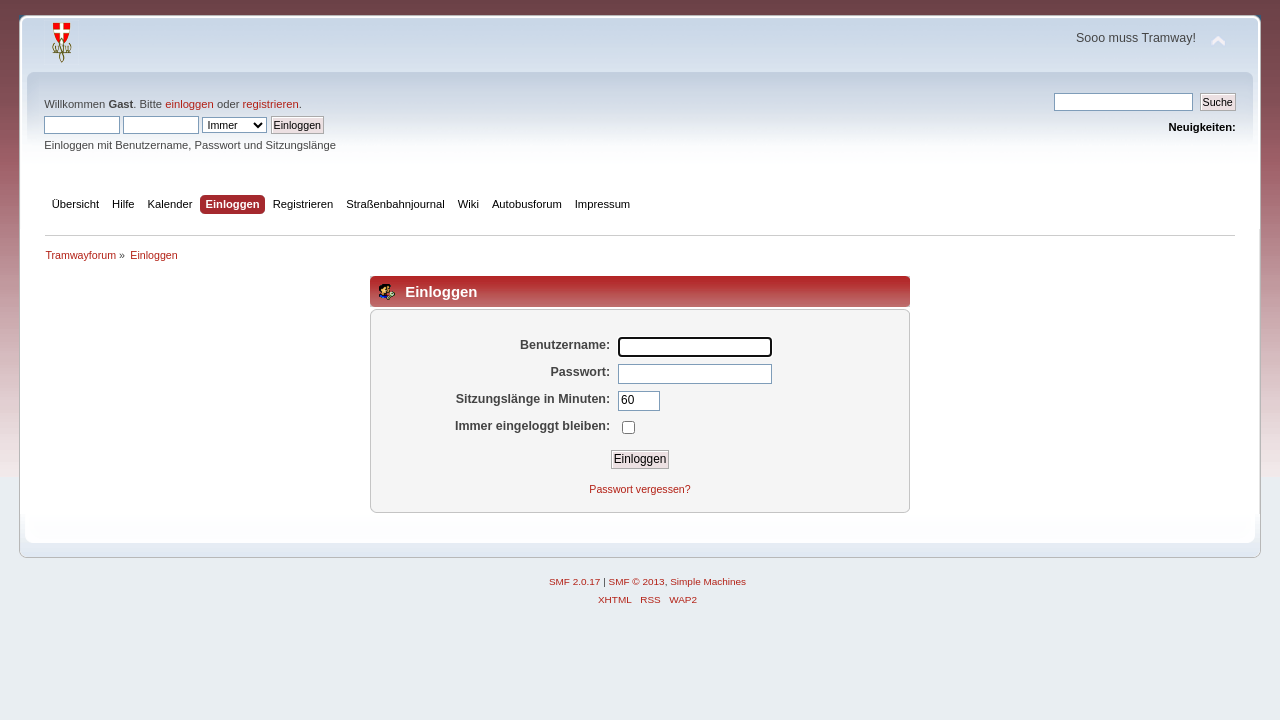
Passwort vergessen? (639, 489)
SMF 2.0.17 (575, 581)
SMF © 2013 (637, 581)
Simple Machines (708, 581)
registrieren (271, 104)
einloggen (189, 104)
